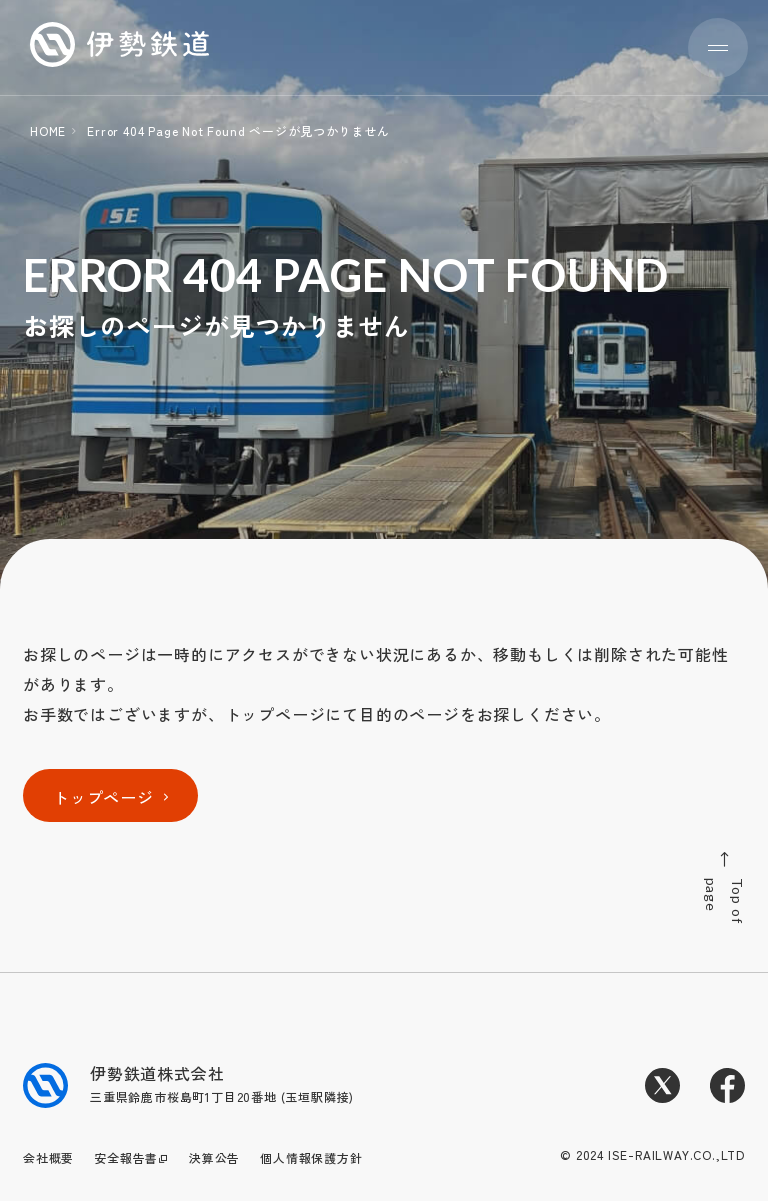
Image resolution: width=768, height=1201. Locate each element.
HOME (48, 130)
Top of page (723, 888)
